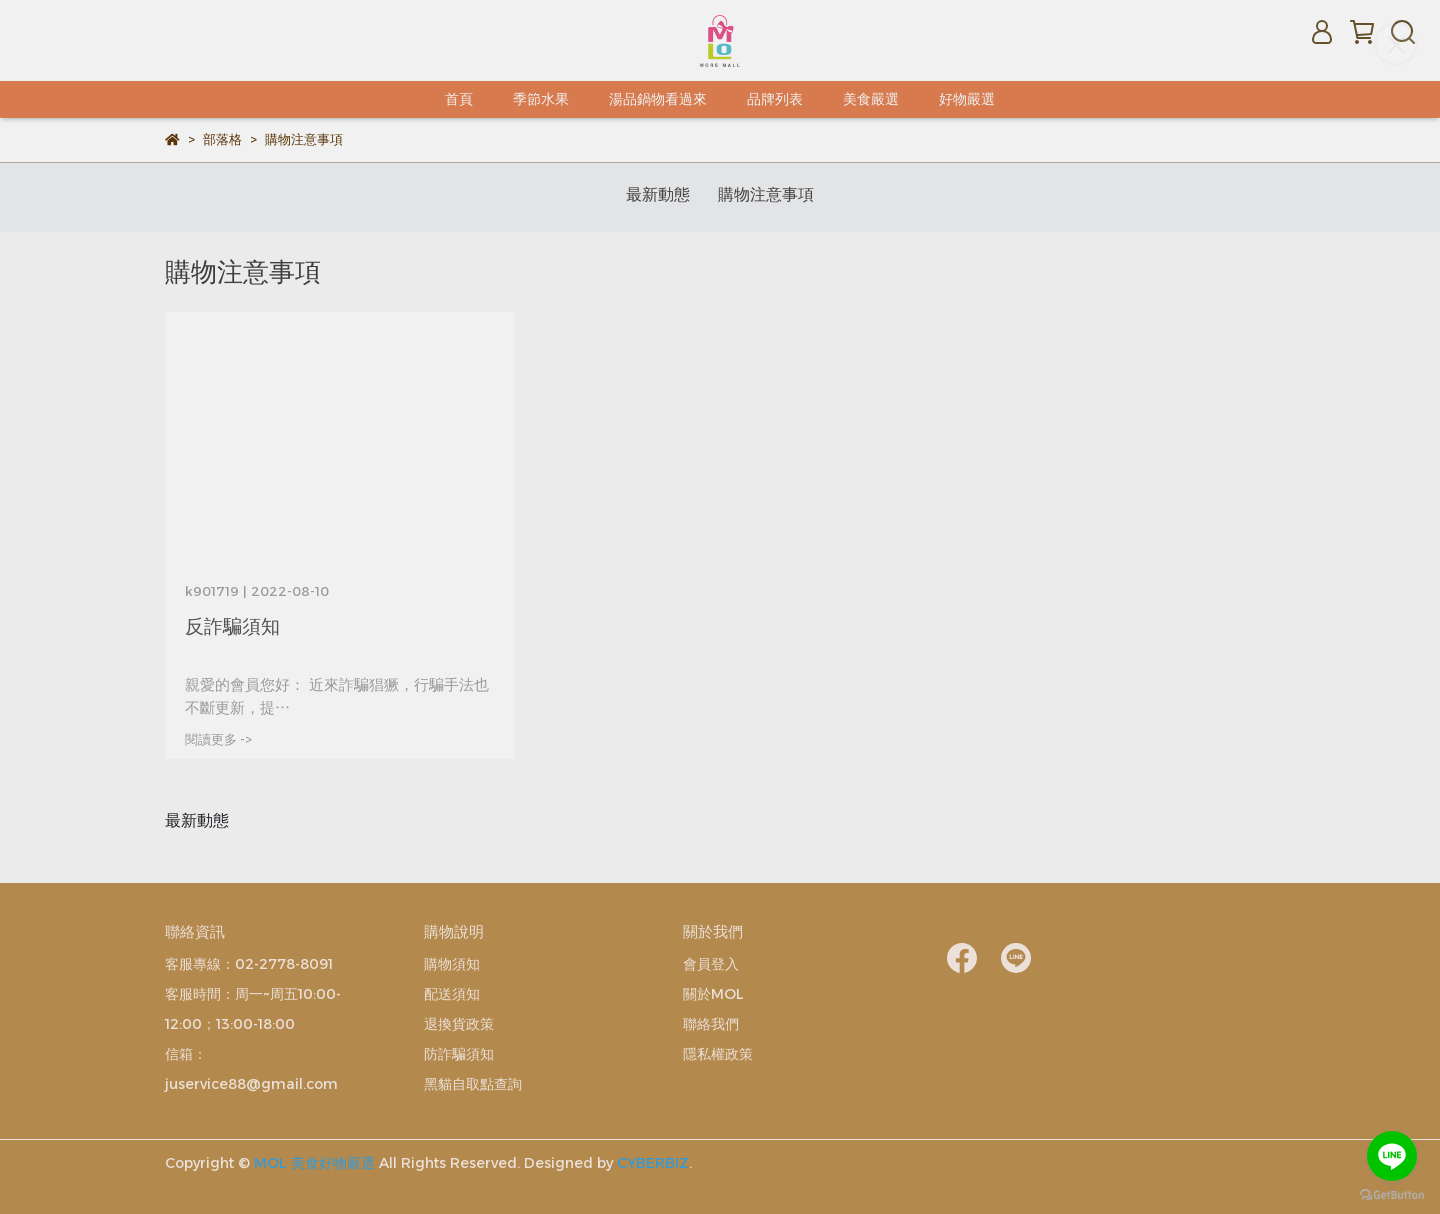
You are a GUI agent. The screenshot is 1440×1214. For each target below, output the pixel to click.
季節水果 (541, 99)
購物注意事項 (766, 194)
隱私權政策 (718, 1054)
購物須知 (452, 964)
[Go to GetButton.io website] (1392, 1194)
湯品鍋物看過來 (658, 99)
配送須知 (452, 994)
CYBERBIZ (653, 1163)
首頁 (459, 99)
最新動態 (658, 194)
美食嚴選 (871, 99)
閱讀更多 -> (218, 739)
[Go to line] (1392, 1156)
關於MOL (713, 994)
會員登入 (711, 964)
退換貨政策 (459, 1024)
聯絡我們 (711, 1024)
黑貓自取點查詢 (473, 1084)
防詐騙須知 (459, 1054)
